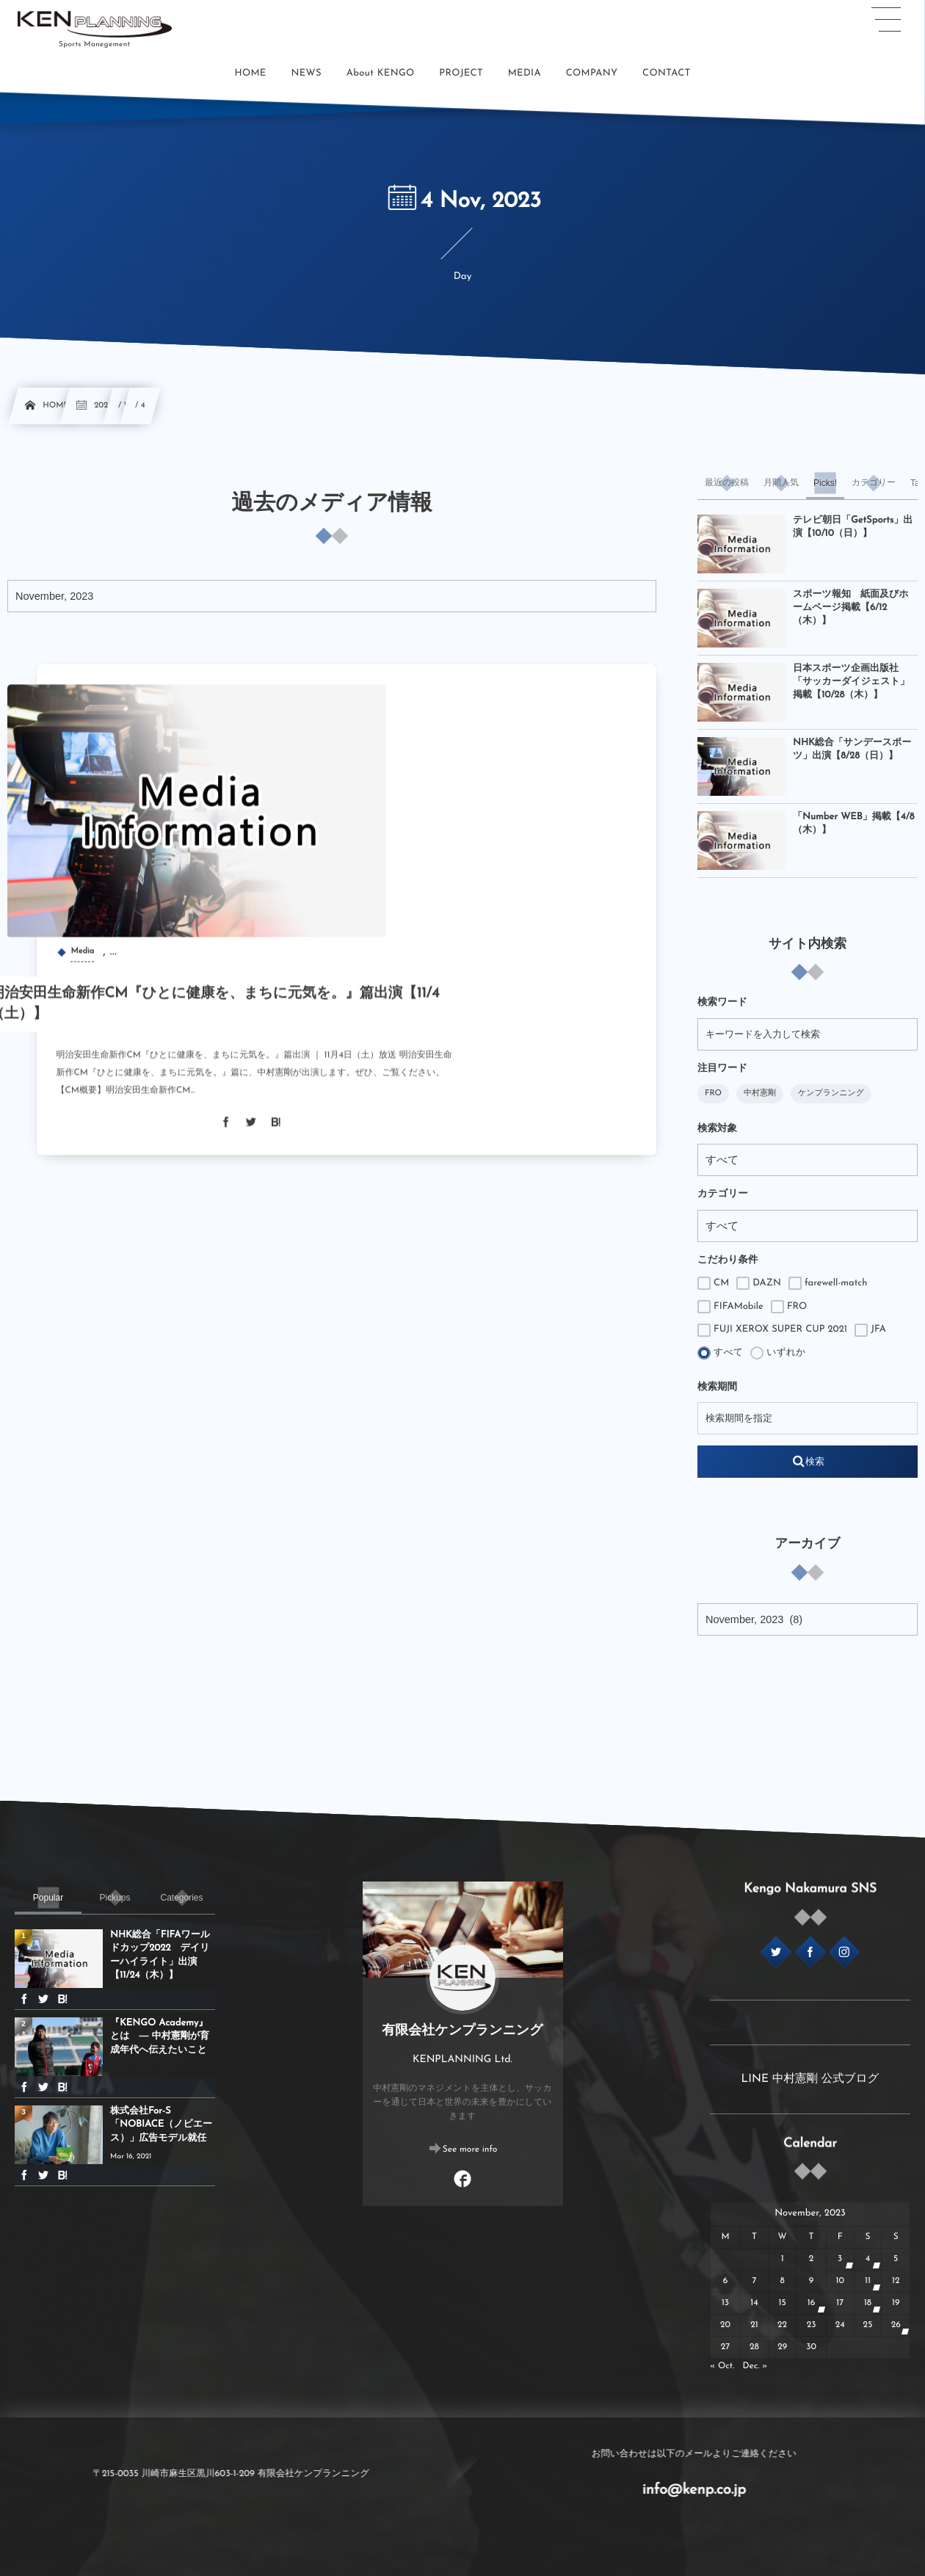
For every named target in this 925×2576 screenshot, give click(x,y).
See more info (470, 2149)
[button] (886, 20)
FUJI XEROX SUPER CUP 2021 (772, 1330)
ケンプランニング (831, 1093)
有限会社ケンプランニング (462, 2031)
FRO (713, 1093)
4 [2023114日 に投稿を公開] (868, 2258)
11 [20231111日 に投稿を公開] (868, 2280)
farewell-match (828, 1283)
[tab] (726, 483)
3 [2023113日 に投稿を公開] (840, 2258)
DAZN (758, 1283)
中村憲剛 (760, 1093)
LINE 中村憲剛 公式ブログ (810, 2079)
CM (713, 1283)
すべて (720, 1353)
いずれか (777, 1353)
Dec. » (755, 2366)
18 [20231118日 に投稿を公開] (867, 2303)
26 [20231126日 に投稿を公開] (896, 2325)
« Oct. (722, 2366)
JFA (870, 1330)
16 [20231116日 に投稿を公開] (812, 2303)
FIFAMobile (730, 1306)
